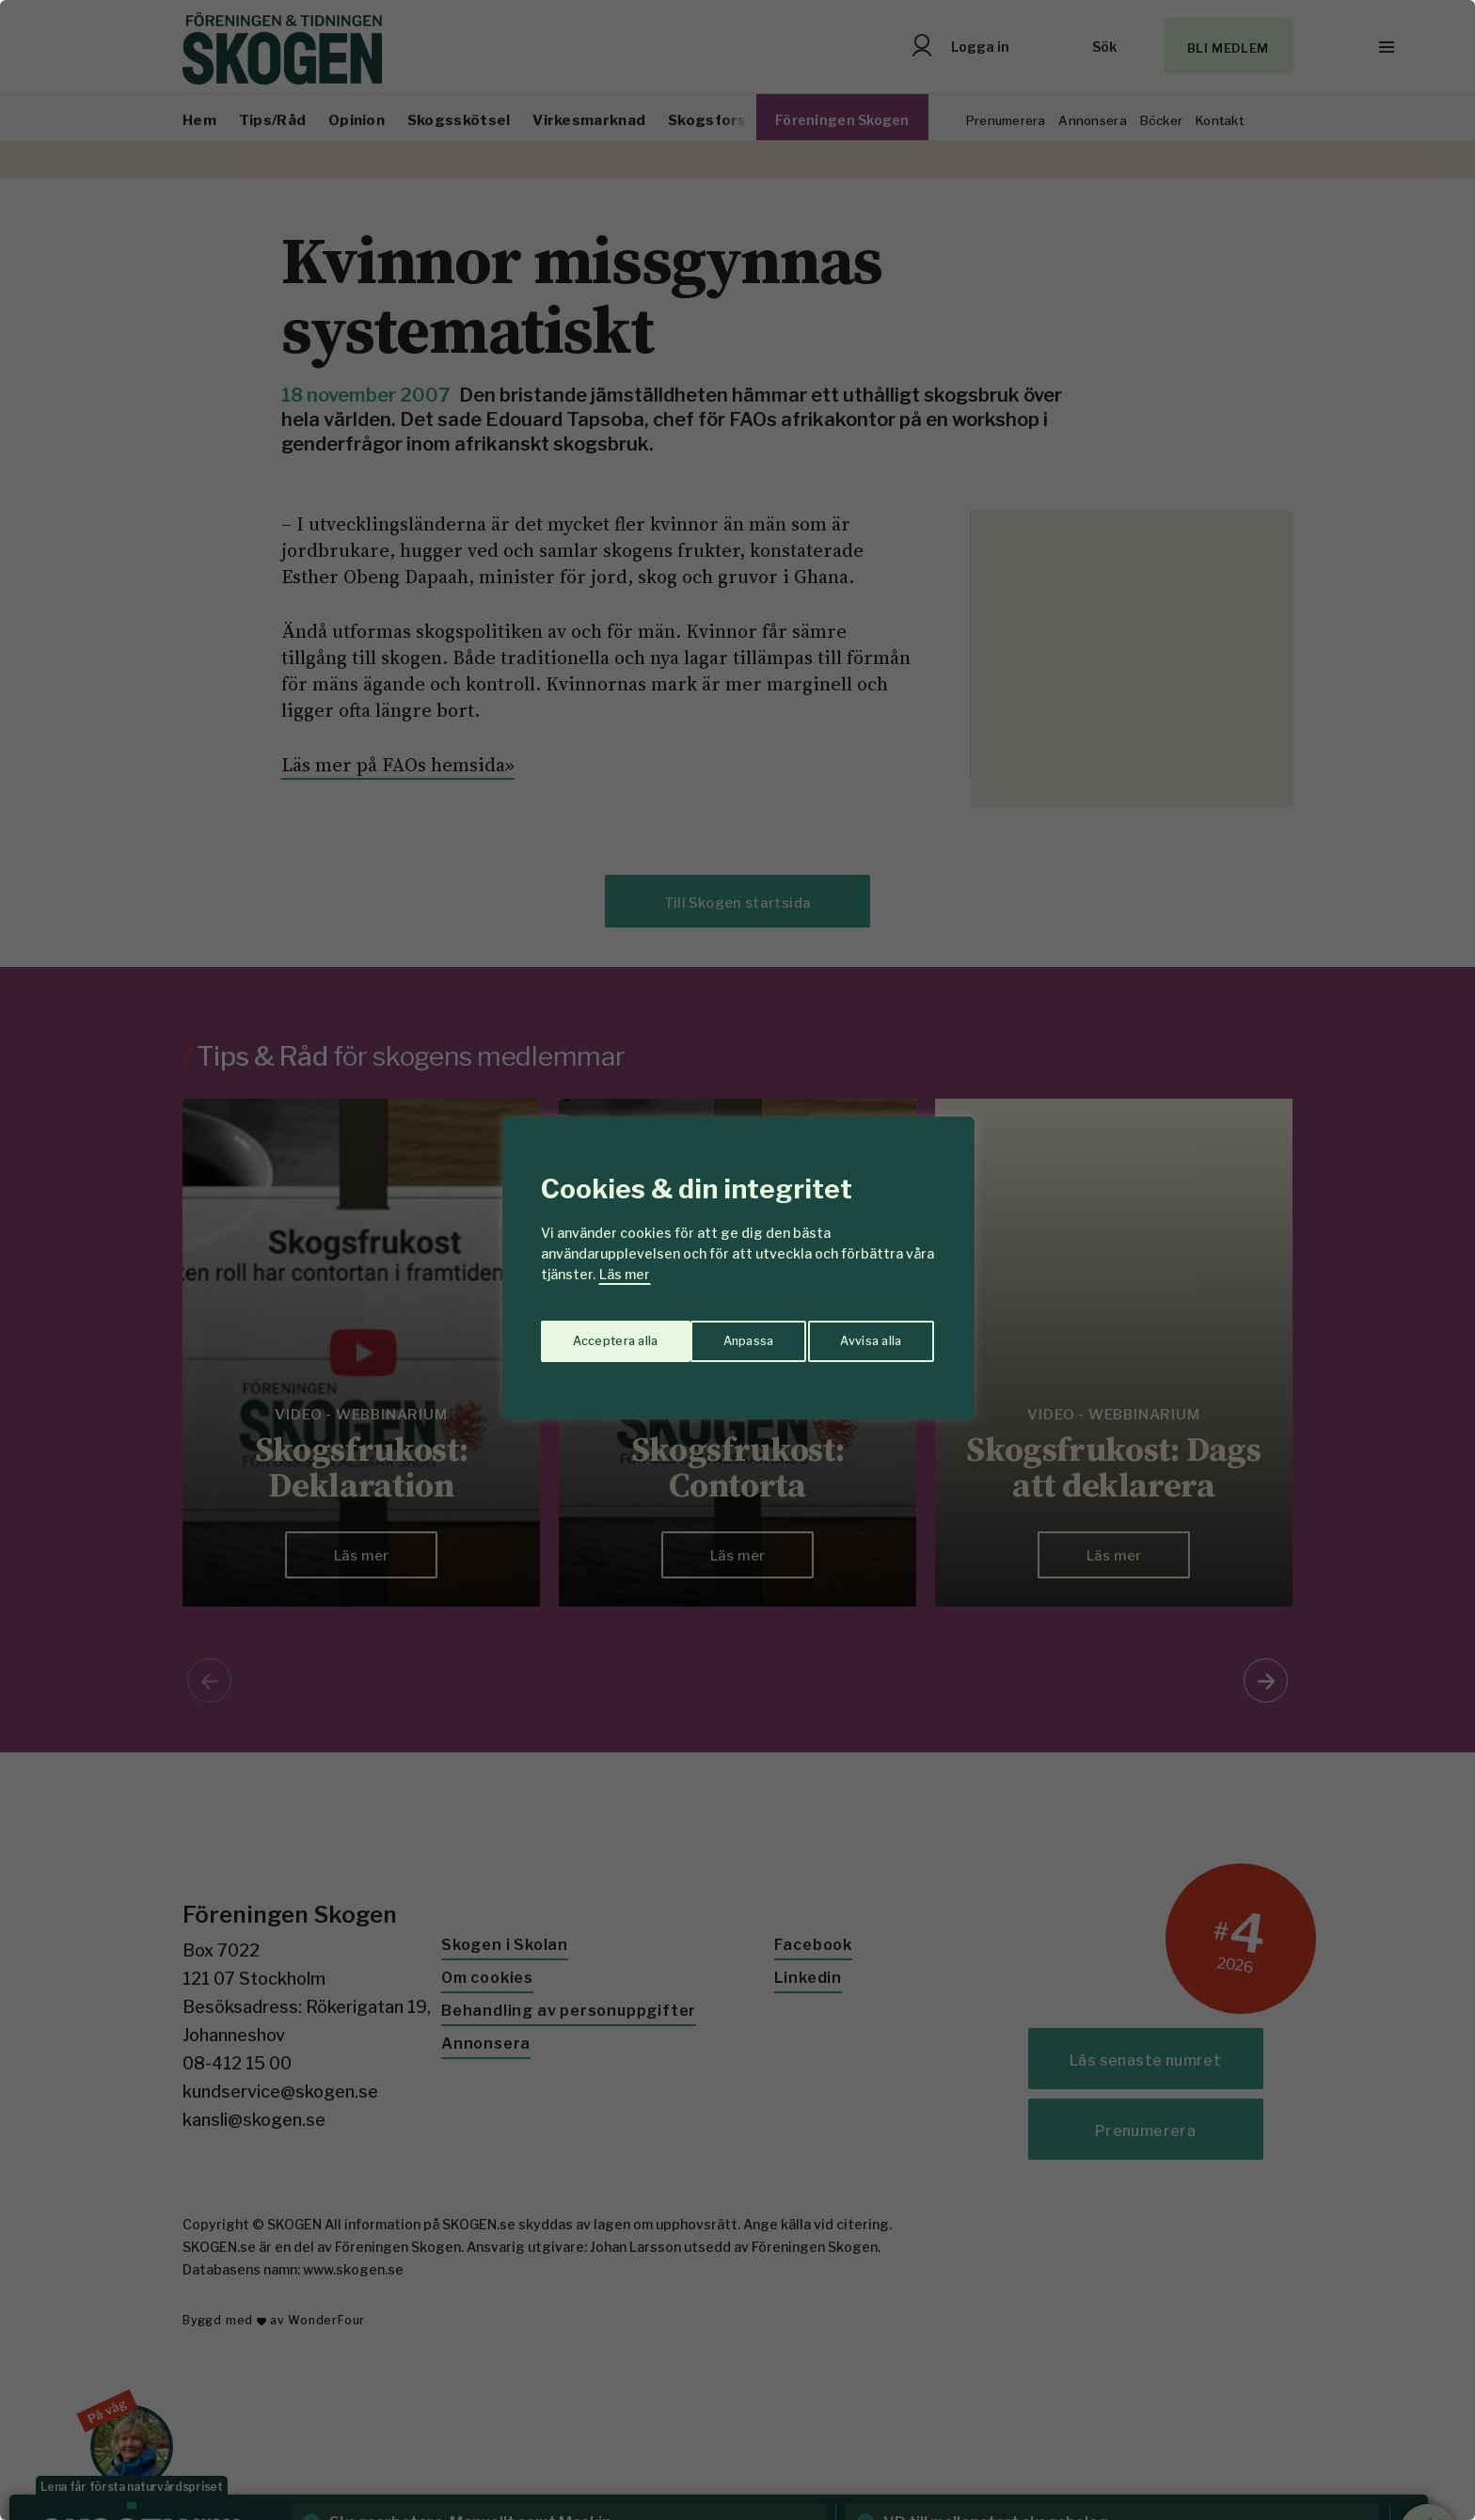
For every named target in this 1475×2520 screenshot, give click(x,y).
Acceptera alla (861, 1333)
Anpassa (595, 1333)
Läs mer (624, 1274)
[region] (737, 1260)
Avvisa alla (717, 1333)
